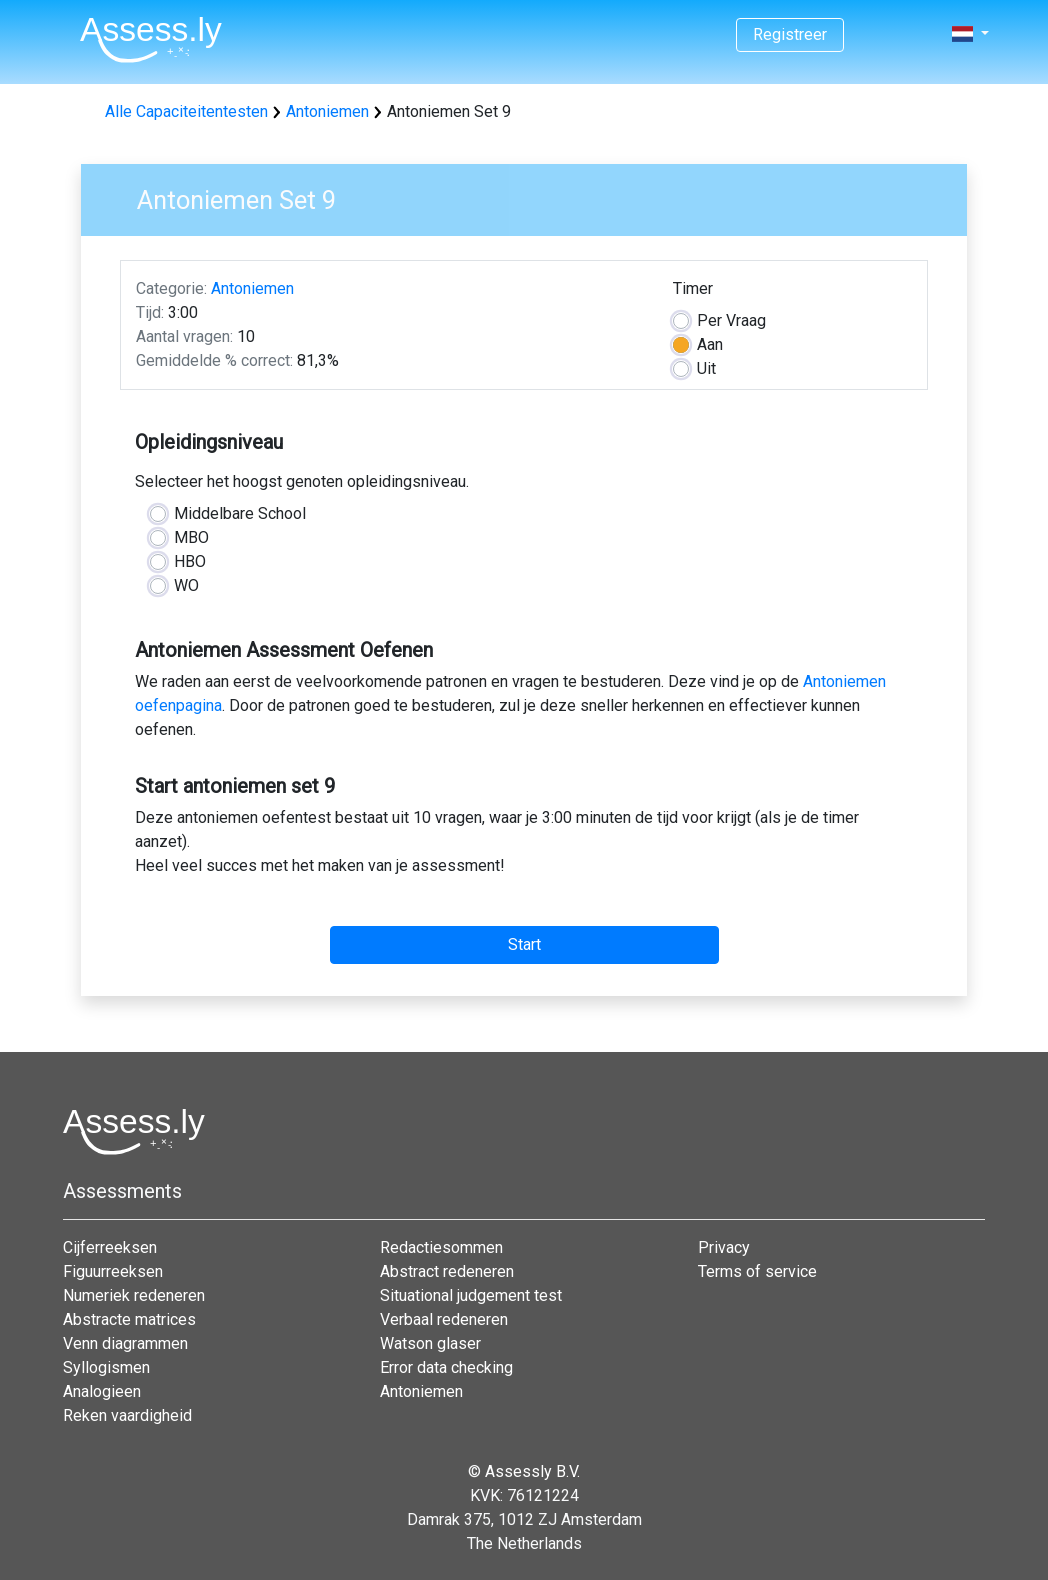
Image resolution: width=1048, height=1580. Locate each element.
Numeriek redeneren (134, 1295)
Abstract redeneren (447, 1271)
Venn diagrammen (125, 1343)
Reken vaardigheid (127, 1415)
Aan (710, 344)
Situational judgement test (471, 1295)
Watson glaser (430, 1343)
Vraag (731, 320)
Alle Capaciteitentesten (186, 111)
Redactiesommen (441, 1247)
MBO (191, 537)
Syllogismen (106, 1367)
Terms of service (757, 1271)
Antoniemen (327, 111)
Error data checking (446, 1367)
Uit (706, 368)
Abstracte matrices (129, 1319)
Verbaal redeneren (444, 1319)
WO (186, 585)
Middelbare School (240, 513)
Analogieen (102, 1391)
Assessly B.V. (532, 1471)
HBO (190, 561)
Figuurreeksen (113, 1271)
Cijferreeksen (110, 1247)
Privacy (724, 1247)
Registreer (790, 34)
